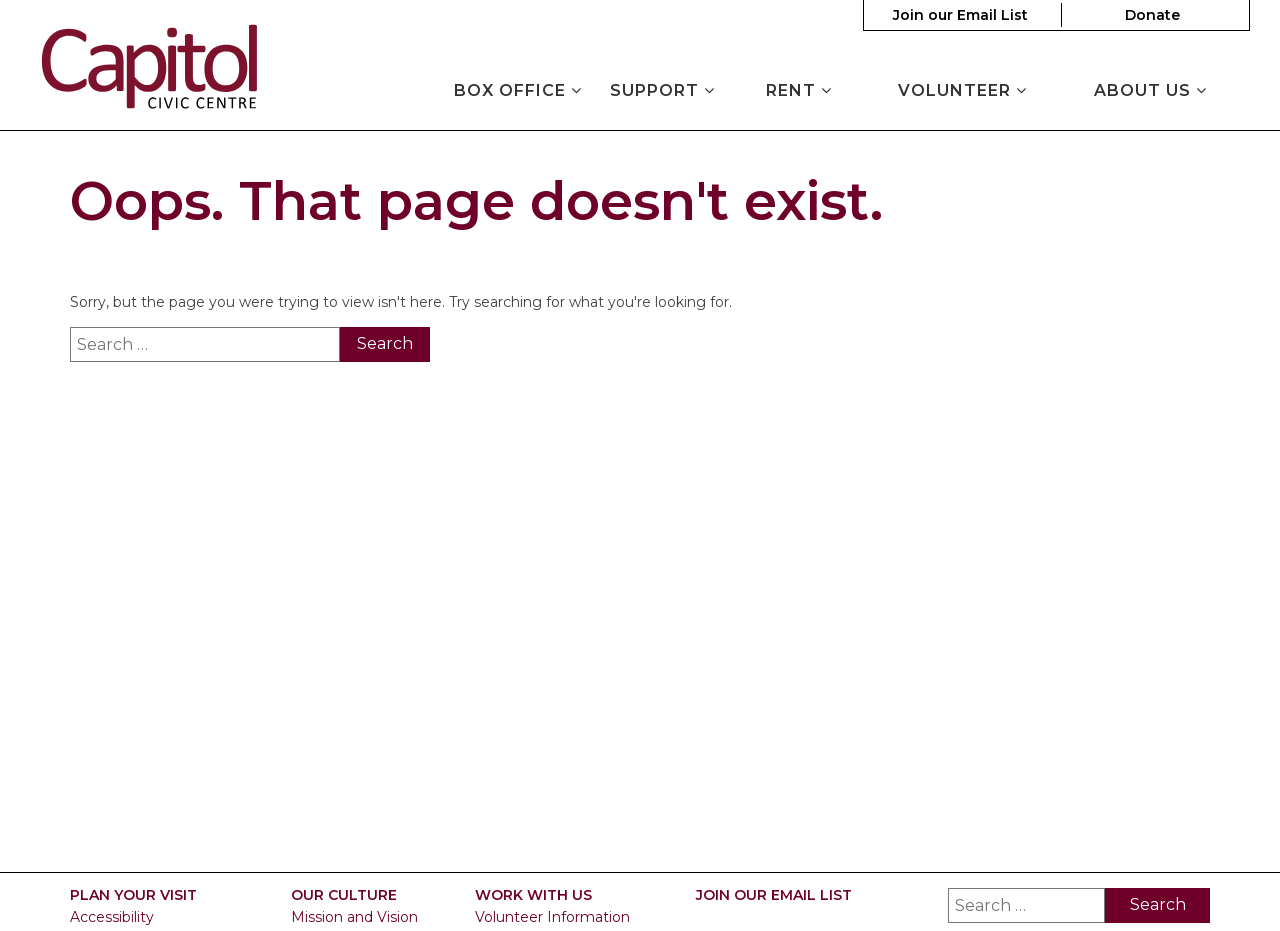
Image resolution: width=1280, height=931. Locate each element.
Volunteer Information (552, 917)
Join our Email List (960, 15)
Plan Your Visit (133, 895)
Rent (799, 90)
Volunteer (962, 90)
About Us (1150, 90)
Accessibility (112, 917)
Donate (1152, 15)
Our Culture (344, 895)
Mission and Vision (354, 917)
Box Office (518, 90)
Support (662, 90)
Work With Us (533, 895)
